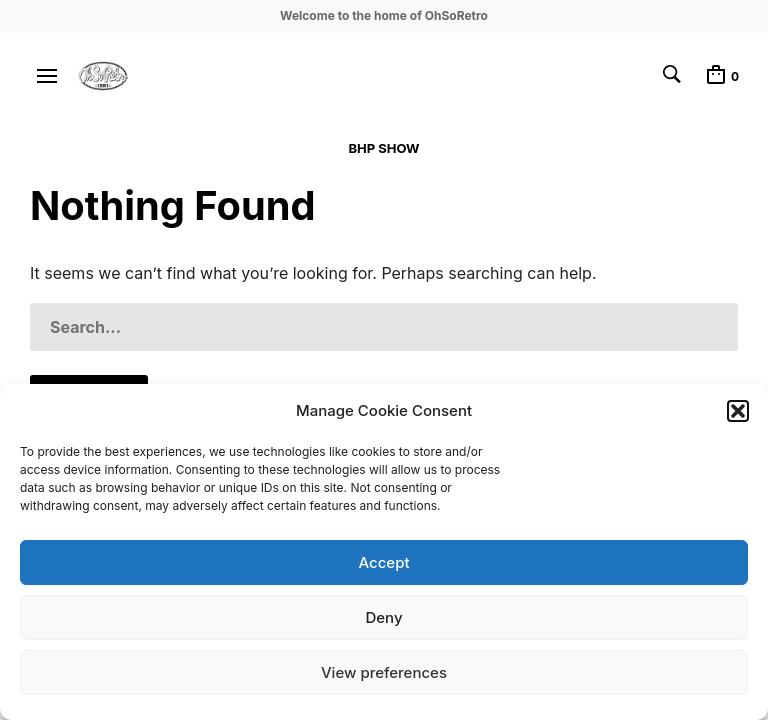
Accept (383, 562)
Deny (383, 617)
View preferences (384, 672)
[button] (738, 411)
